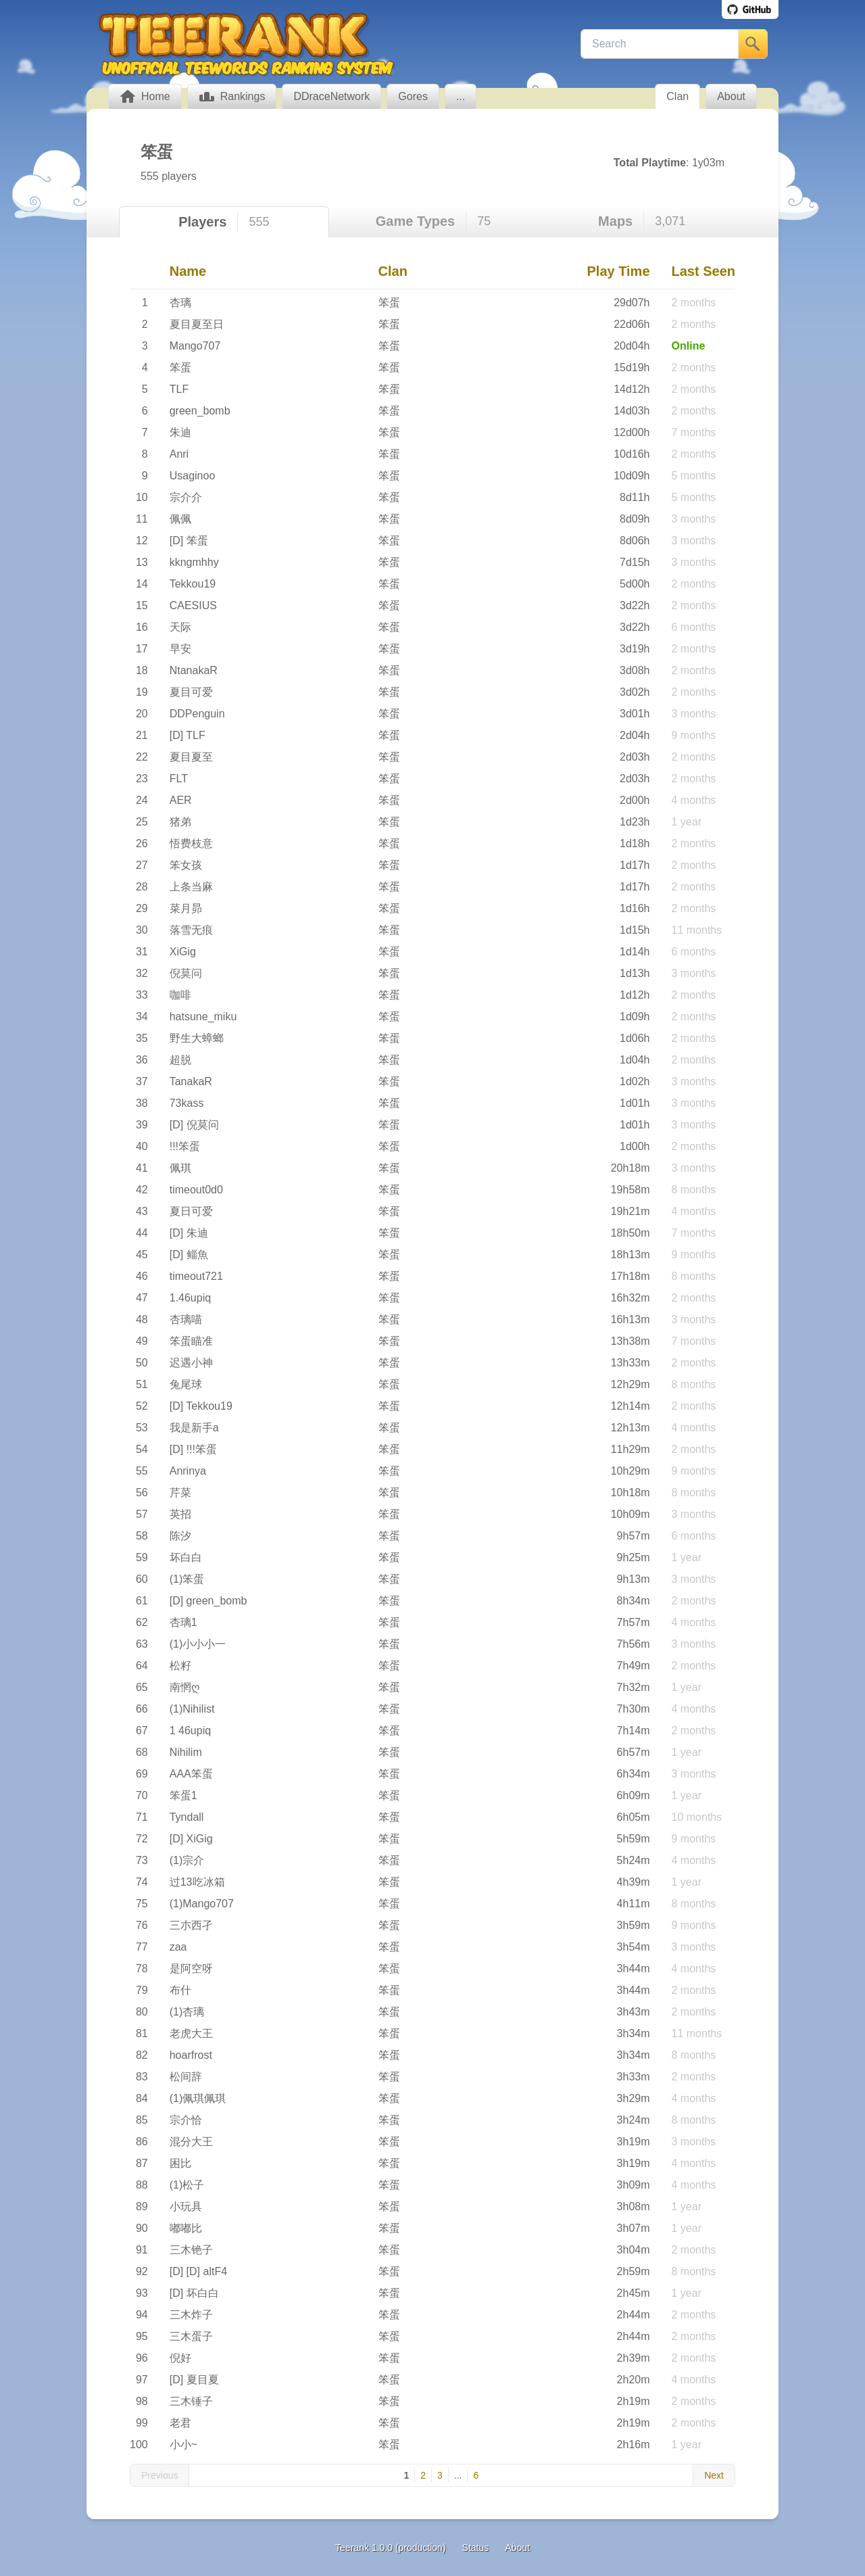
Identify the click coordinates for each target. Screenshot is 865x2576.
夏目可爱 (191, 692)
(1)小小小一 (198, 1644)
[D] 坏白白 (194, 2293)
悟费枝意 (191, 843)
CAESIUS (193, 605)
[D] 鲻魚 (189, 1254)
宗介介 (186, 497)
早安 (180, 648)
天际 (180, 627)
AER (181, 800)
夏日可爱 (191, 1211)
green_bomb (200, 410)
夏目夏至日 (197, 324)
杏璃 (180, 302)
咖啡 (180, 995)
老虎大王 (191, 2033)
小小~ (183, 2444)
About (517, 2547)
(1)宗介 (187, 1860)
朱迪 (180, 432)
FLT (179, 778)
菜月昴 (186, 908)
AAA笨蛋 (191, 1774)
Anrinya (188, 1471)
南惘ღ (185, 1687)
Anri (179, 454)
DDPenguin (197, 713)
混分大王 (191, 2141)
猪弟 (180, 822)
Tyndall (187, 1817)
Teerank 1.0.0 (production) (390, 2547)
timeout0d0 (196, 1189)
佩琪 (180, 1168)
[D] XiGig (191, 1838)
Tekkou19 (193, 584)
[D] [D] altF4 (198, 2271)
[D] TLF (187, 735)
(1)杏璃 (187, 2012)
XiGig (183, 951)
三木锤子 (191, 2401)
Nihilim (186, 1752)
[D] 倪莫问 (194, 1124)
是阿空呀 (191, 1968)
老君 (180, 2423)
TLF (179, 389)
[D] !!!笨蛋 (193, 1449)
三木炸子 (191, 2314)
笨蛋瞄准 (191, 1341)
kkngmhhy (194, 562)
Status (475, 2547)
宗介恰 (186, 2120)
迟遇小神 (191, 1362)
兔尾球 (186, 1384)
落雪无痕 (191, 930)
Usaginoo (193, 475)
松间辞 (186, 2076)
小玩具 (186, 2206)
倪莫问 (186, 973)
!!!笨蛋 (185, 1146)
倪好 (180, 2358)
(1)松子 (187, 2185)
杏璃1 (183, 1622)
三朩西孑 (191, 1925)
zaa (178, 1947)
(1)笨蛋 (187, 1579)
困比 (180, 2163)
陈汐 (180, 1536)
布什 (180, 1990)
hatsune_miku (203, 1016)
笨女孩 (186, 865)
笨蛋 (389, 302)
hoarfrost (191, 2055)
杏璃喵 (186, 1319)
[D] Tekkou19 (201, 1406)
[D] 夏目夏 (194, 2379)
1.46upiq (190, 1298)
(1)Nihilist (192, 1709)
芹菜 (180, 1492)
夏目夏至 (191, 757)
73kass (187, 1103)
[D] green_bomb (208, 1600)
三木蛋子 (191, 2336)
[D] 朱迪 (189, 1233)
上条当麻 (191, 886)
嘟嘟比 (186, 2228)
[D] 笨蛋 (189, 540)
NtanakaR (194, 670)
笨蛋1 (183, 1795)
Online (689, 346)
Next (714, 2475)
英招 (180, 1514)
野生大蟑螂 (197, 1038)
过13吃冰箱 (197, 1882)
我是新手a (194, 1427)
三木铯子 (191, 2250)
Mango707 (195, 346)
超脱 (180, 1060)
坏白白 (186, 1557)
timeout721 (196, 1276)
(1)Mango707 (202, 1903)
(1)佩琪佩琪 (198, 2098)
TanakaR (191, 1081)
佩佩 (180, 519)
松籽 (180, 1665)
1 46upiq (190, 1730)
